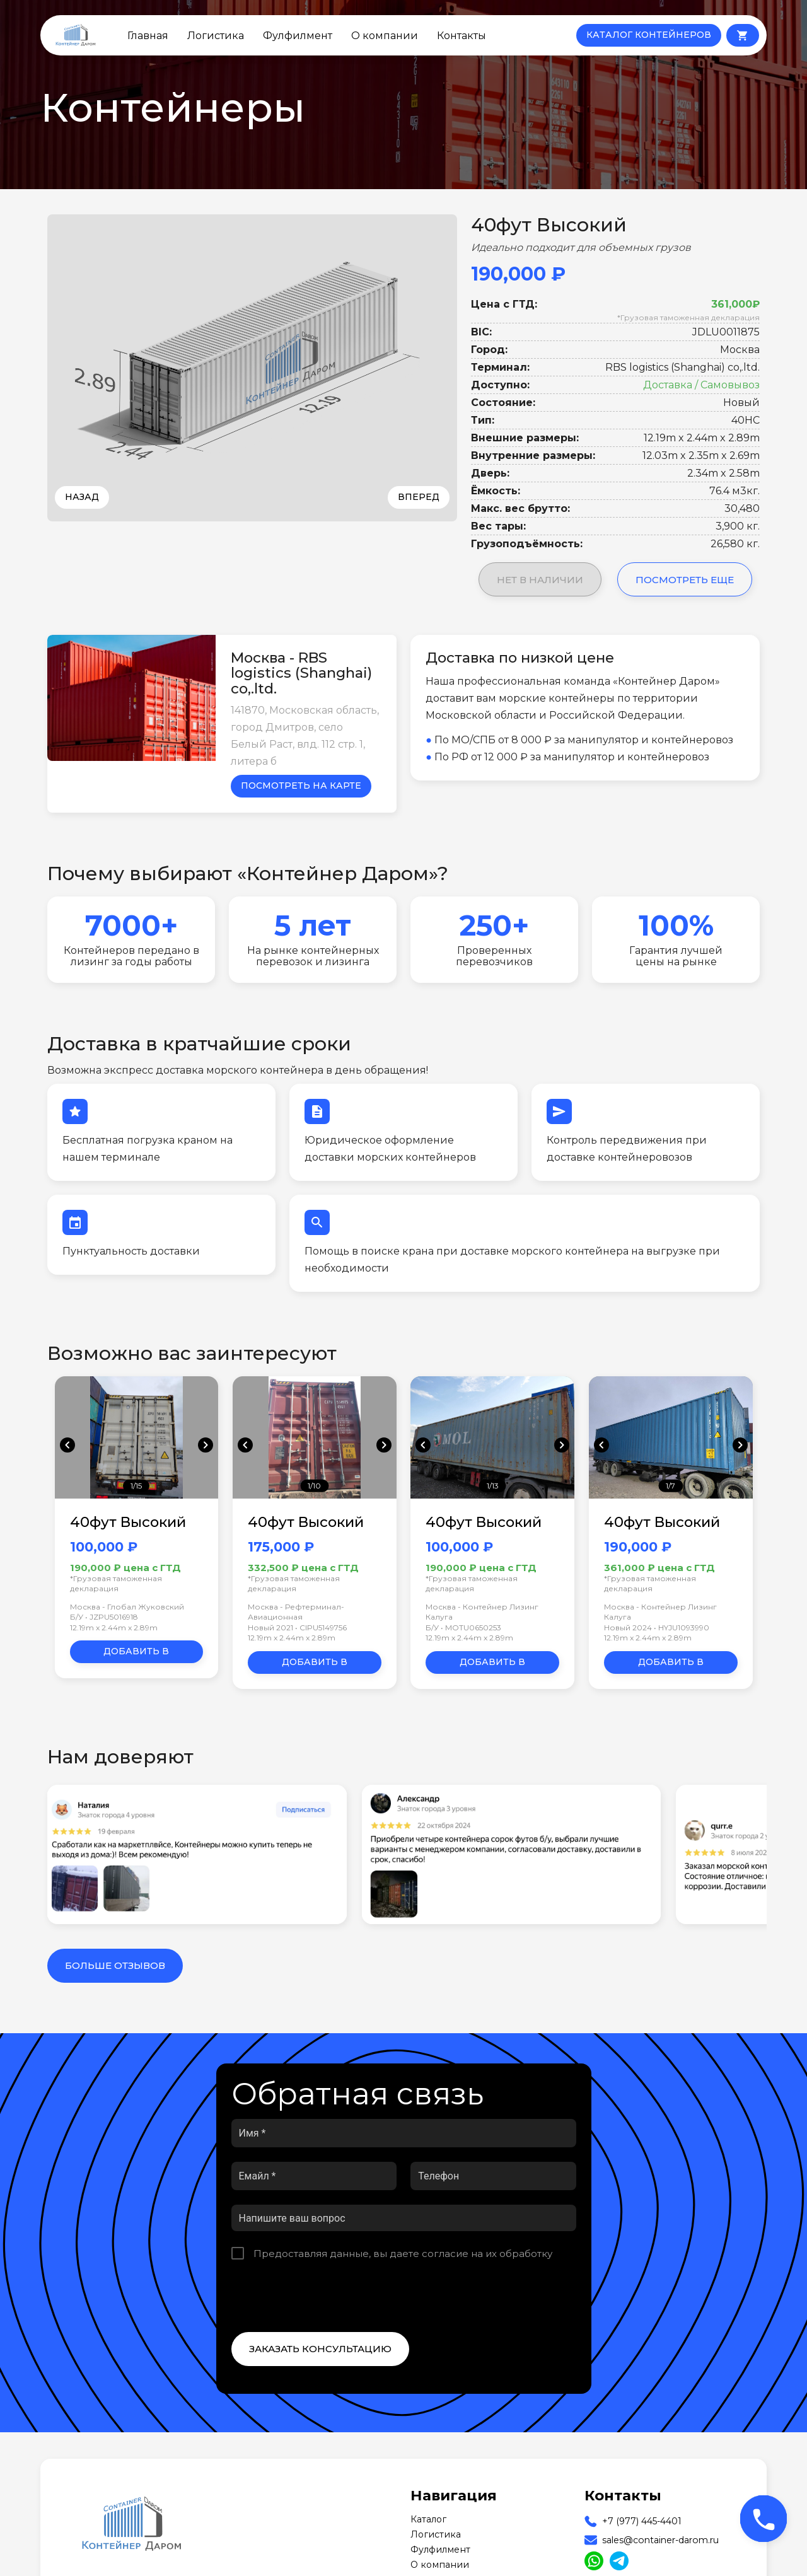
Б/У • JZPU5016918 (104, 1617)
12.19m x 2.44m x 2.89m (114, 1627)
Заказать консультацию (320, 2349)
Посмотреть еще (685, 580)
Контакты (461, 35)
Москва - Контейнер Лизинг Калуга (482, 1612)
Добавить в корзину (136, 1654)
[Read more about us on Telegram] (619, 2560)
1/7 (670, 1485)
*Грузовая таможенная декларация (688, 317)
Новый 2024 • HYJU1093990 (656, 1627)
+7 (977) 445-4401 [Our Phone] (642, 2521)
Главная (147, 35)
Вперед (418, 496)
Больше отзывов (115, 1965)
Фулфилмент (297, 35)
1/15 (136, 1485)
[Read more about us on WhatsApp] (593, 2560)
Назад (82, 496)
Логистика (215, 35)
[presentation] (327, 2296)
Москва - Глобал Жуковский (127, 1606)
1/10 (314, 1485)
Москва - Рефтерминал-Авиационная (296, 1612)
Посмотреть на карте (301, 785)
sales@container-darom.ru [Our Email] (660, 2540)
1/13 (493, 1485)
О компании (384, 35)
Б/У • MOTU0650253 (463, 1627)
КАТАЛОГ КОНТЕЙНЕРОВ (648, 34)
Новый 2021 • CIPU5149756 (297, 1627)
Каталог (428, 2519)
